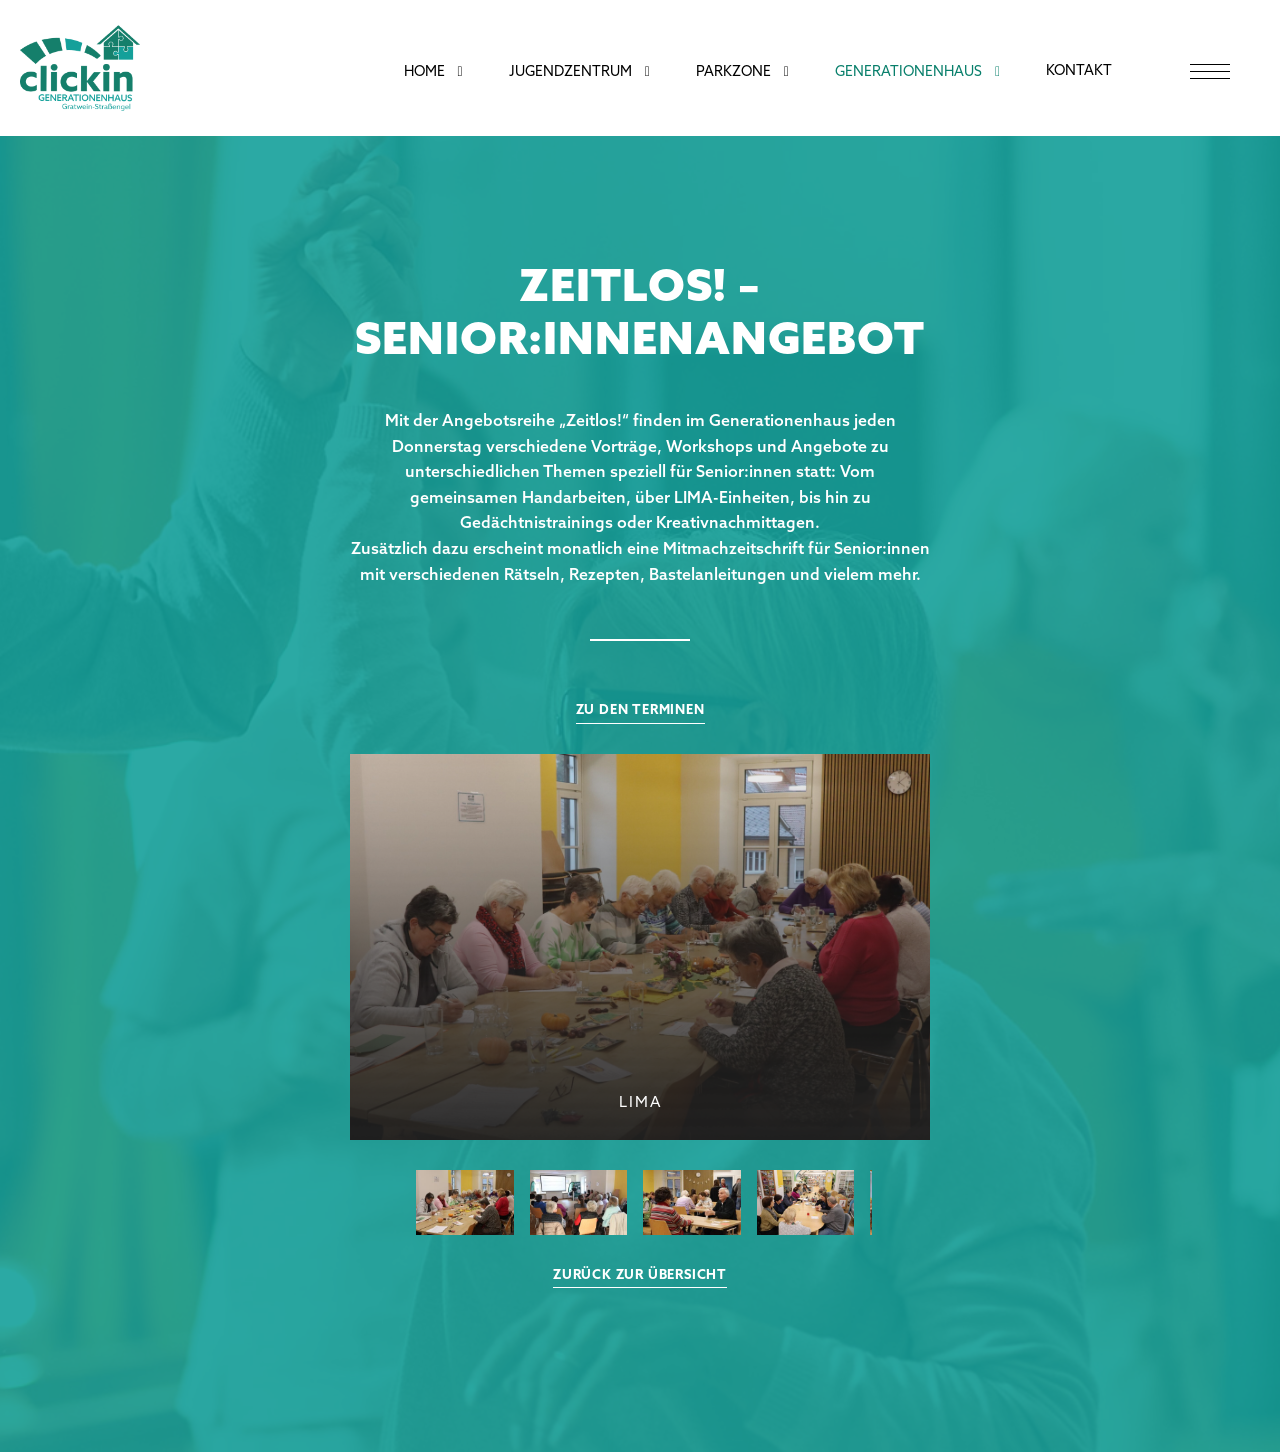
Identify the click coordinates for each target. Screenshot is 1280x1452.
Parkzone (733, 72)
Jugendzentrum (570, 72)
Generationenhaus (908, 72)
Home (424, 72)
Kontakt (1079, 71)
